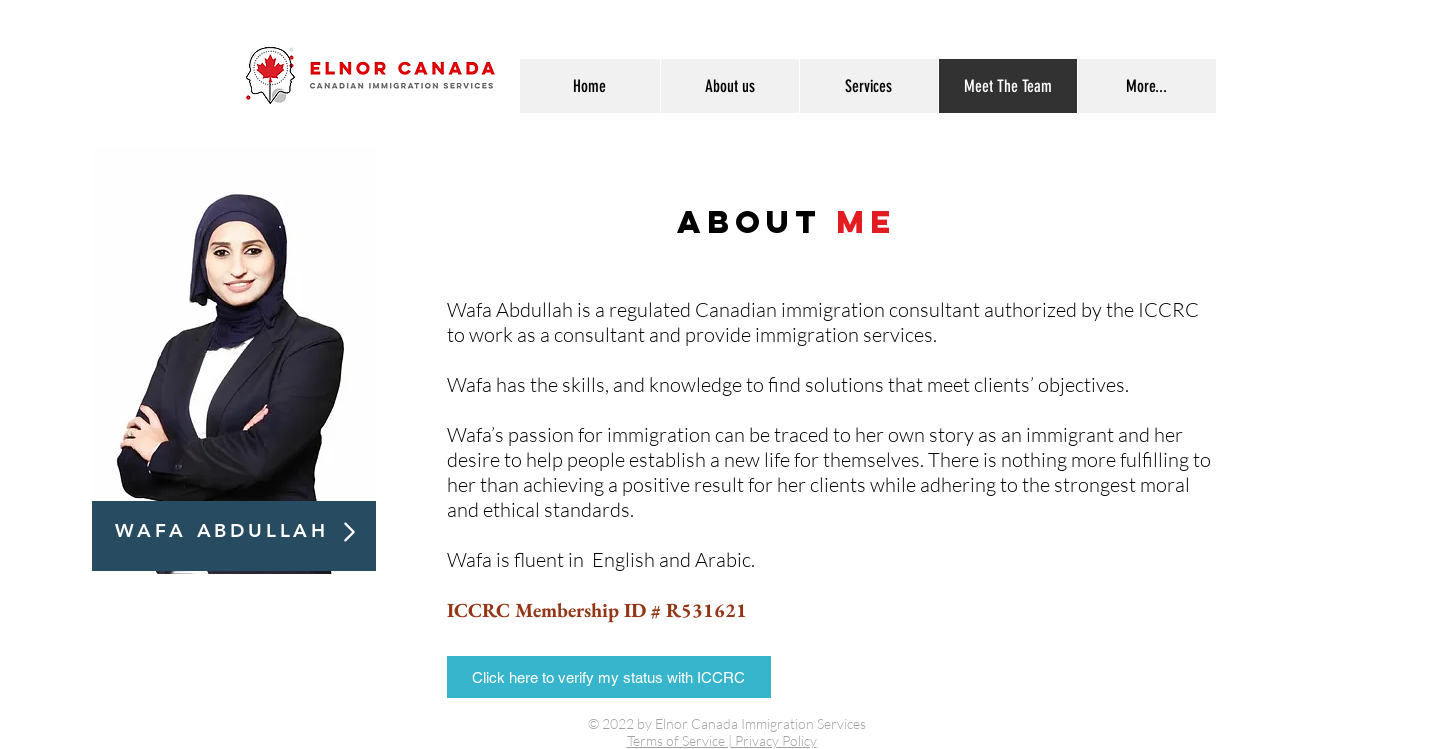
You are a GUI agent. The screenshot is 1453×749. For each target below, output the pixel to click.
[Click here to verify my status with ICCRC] (609, 677)
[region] (234, 361)
